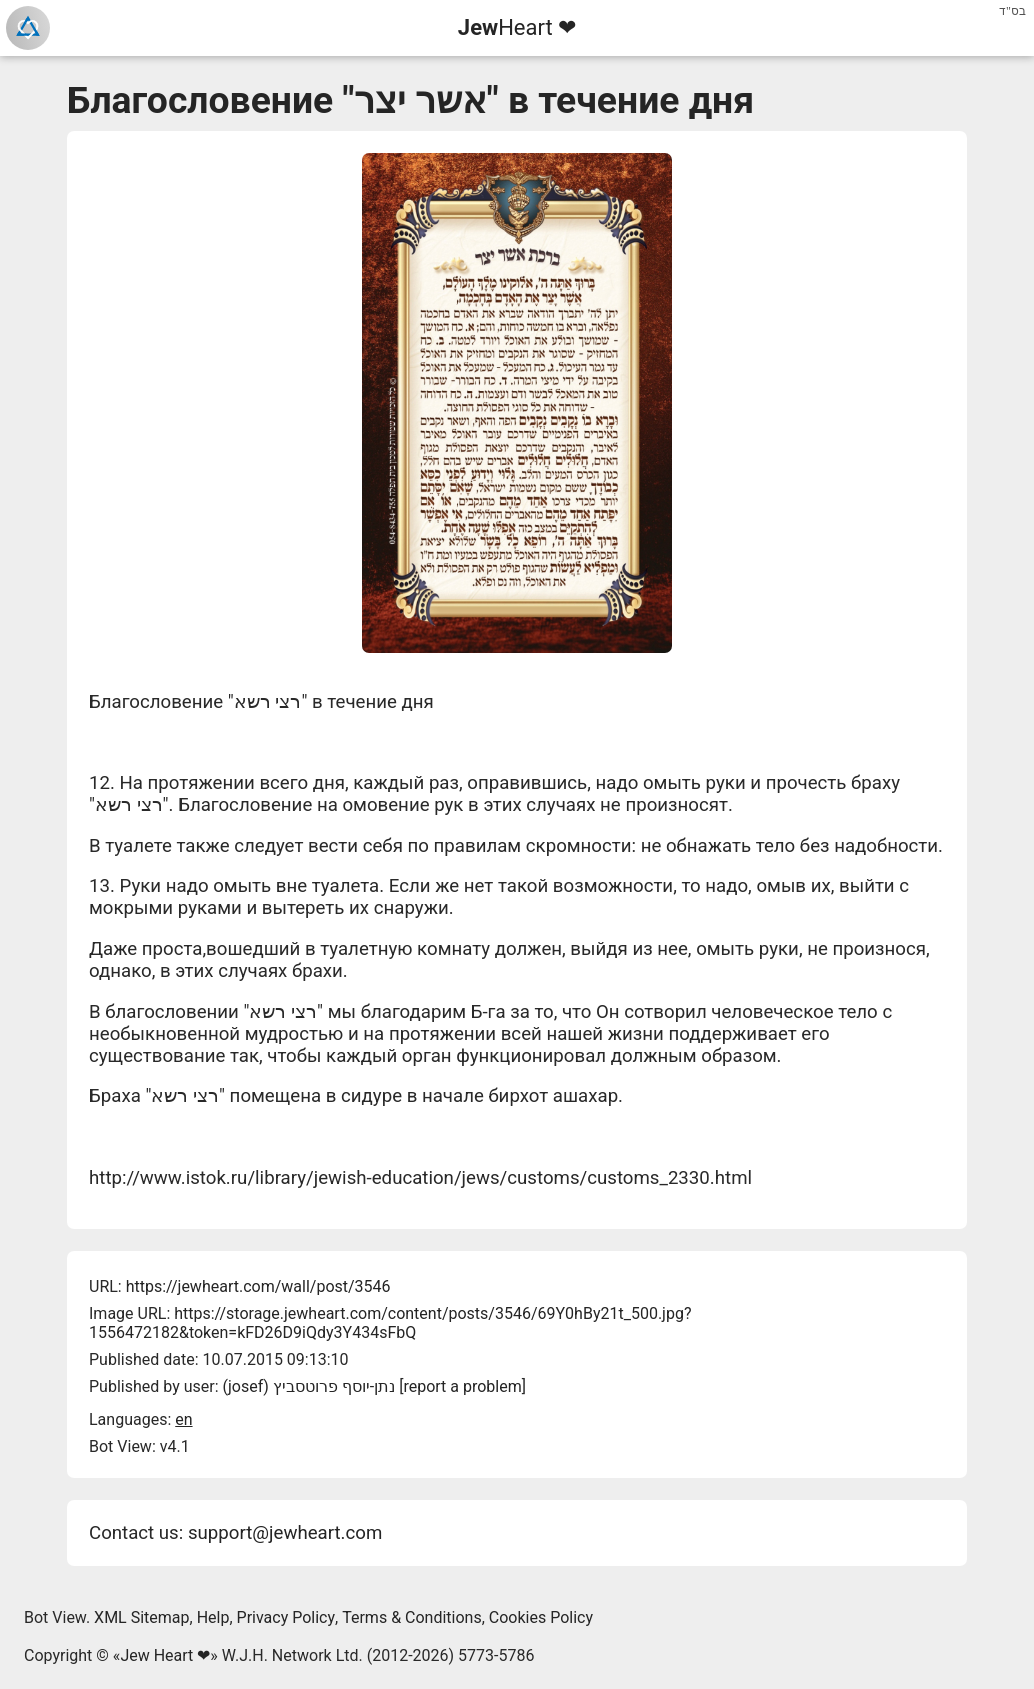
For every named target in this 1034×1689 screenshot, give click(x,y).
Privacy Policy (286, 1617)
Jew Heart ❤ (165, 1655)
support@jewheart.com (285, 1533)
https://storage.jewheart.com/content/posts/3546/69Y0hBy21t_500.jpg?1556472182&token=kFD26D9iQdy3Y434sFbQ (390, 1323)
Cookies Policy (541, 1617)
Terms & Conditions (412, 1617)
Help (213, 1617)
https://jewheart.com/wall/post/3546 (258, 1286)
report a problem (462, 1386)
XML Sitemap (141, 1617)
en (183, 1419)
